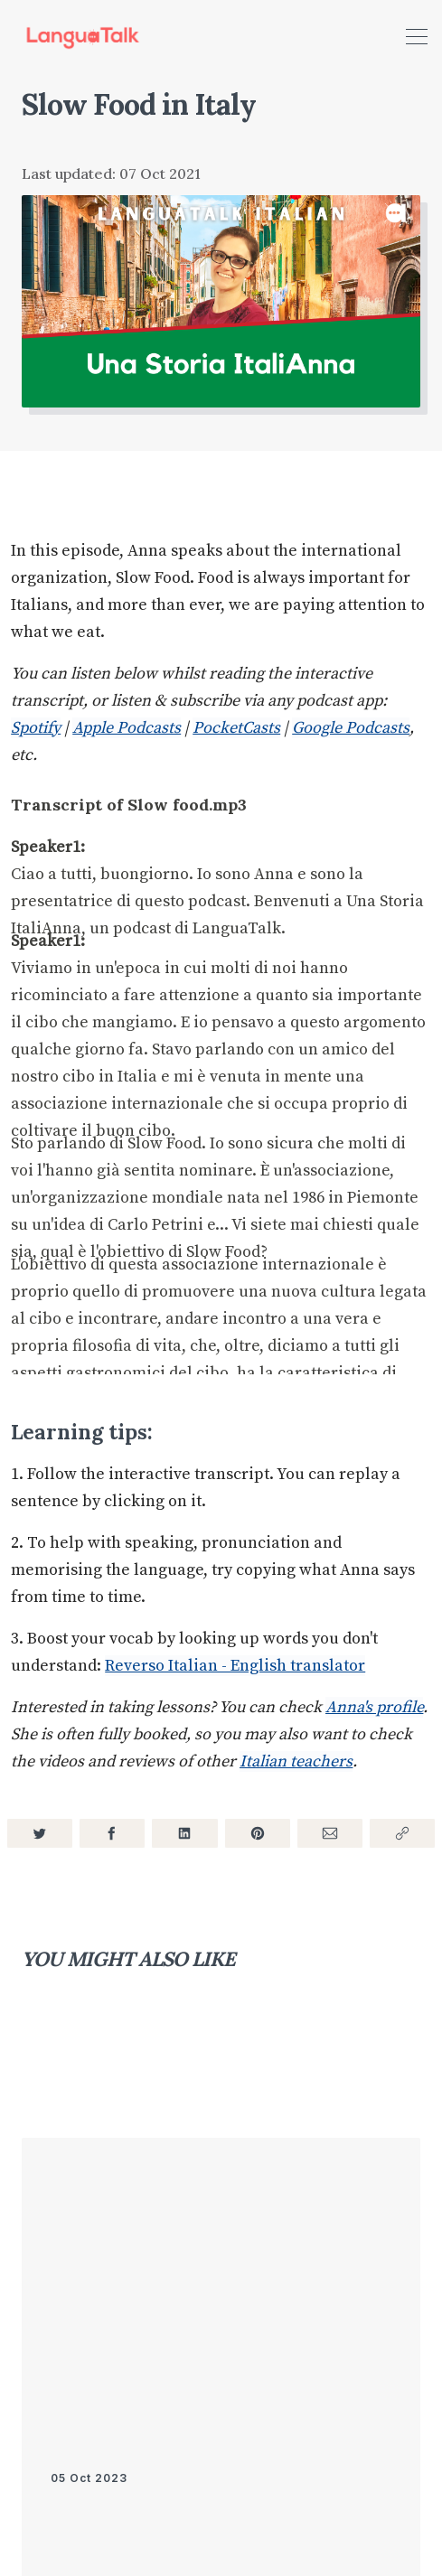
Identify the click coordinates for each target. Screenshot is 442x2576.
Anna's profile (374, 1707)
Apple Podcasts (126, 727)
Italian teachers (296, 1761)
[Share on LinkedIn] (184, 1833)
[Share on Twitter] (39, 1833)
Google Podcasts (350, 727)
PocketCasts (236, 727)
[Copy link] (402, 1833)
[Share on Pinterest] (257, 1833)
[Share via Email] (329, 1833)
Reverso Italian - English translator (235, 1665)
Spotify (36, 727)
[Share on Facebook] (112, 1833)
